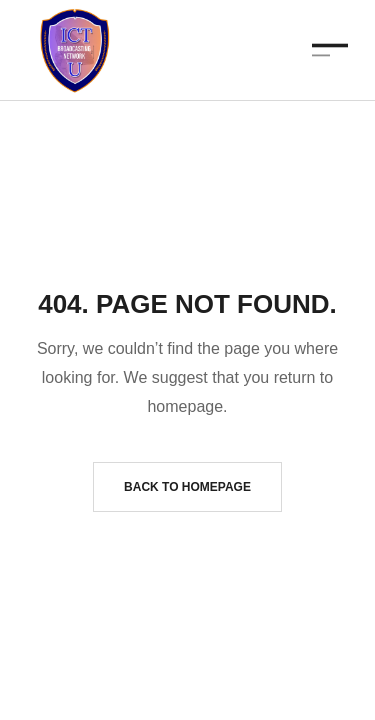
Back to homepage (187, 487)
